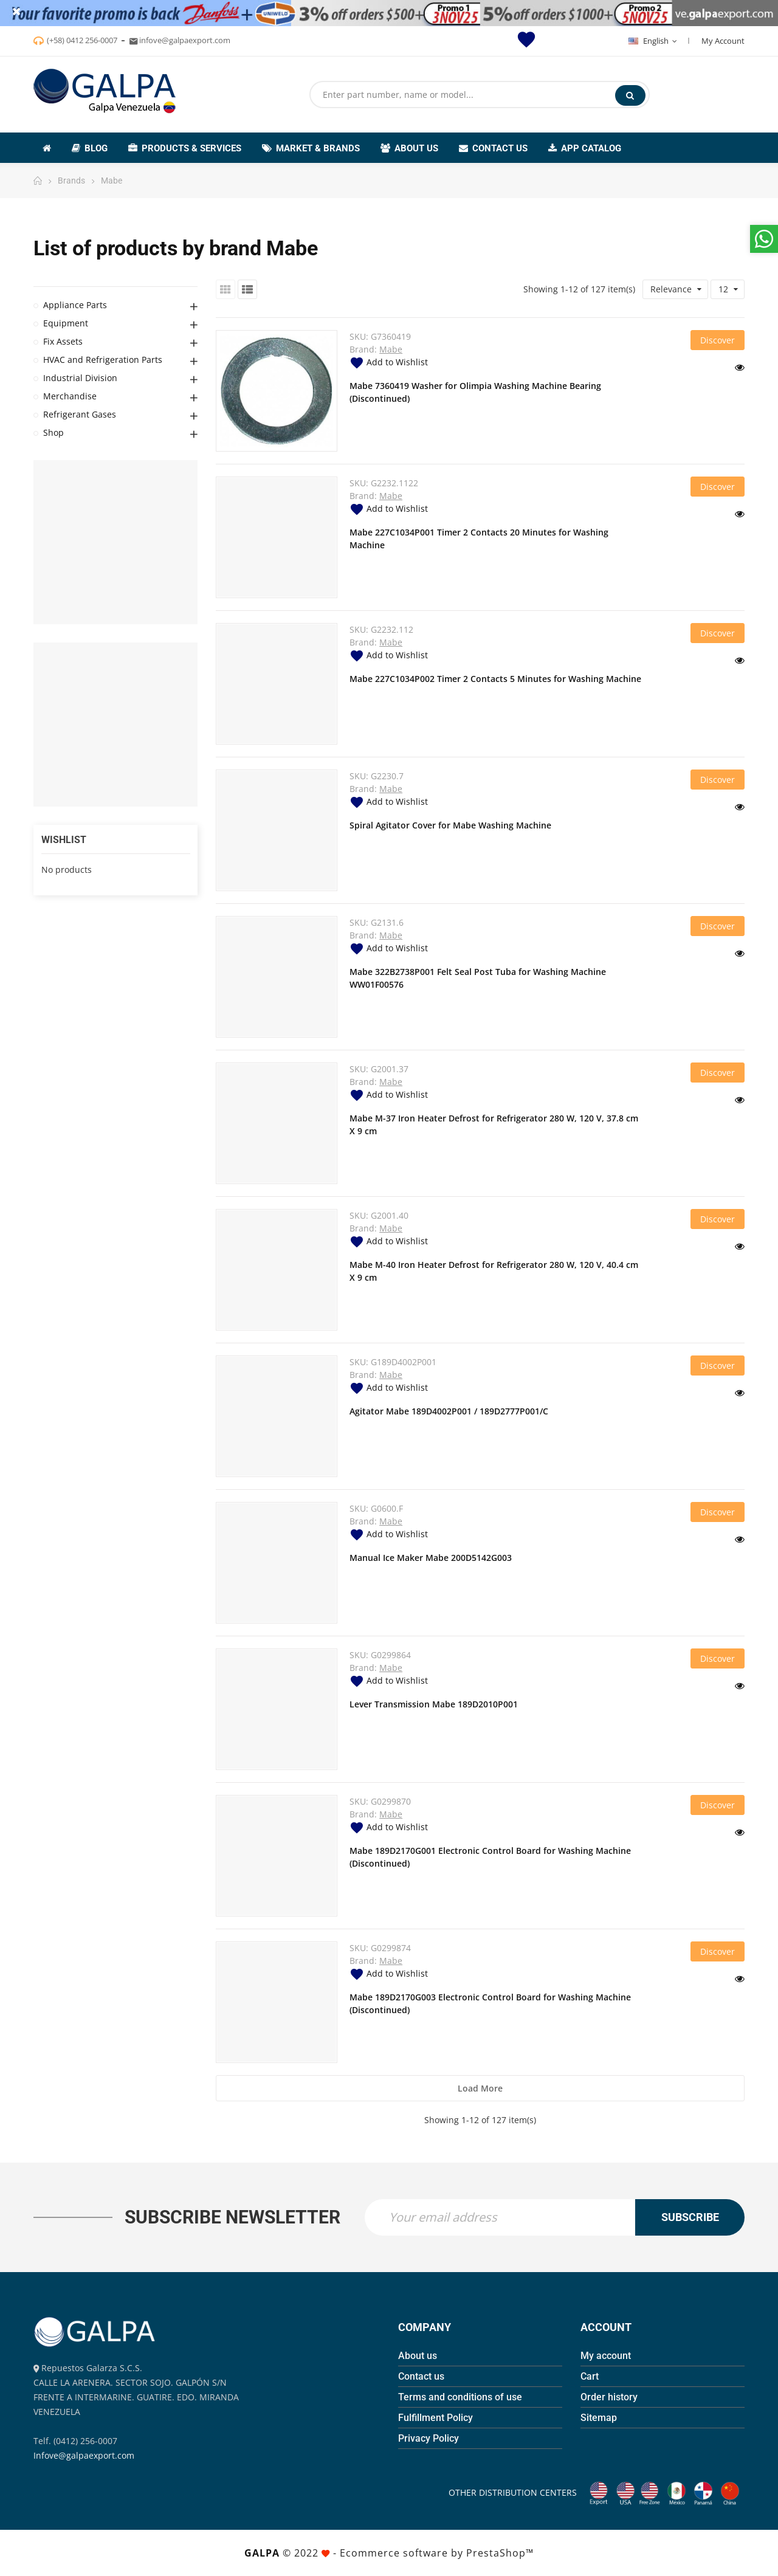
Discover (717, 340)
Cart (589, 2376)
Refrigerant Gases (79, 414)
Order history (609, 2397)
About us (417, 2355)
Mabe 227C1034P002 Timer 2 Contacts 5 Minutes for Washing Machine (495, 678)
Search (630, 95)
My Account (723, 40)
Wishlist (63, 839)
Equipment (65, 323)
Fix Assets (63, 341)
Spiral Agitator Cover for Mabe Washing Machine (450, 825)
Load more (480, 2088)
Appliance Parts (75, 305)
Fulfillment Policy (435, 2417)
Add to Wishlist (388, 362)
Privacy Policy (428, 2438)
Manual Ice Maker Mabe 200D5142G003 (430, 1557)
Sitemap (598, 2417)
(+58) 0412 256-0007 (82, 40)
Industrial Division (80, 378)
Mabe (390, 349)
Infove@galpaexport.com (83, 2455)
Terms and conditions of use (460, 2397)
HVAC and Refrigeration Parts (102, 359)
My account (605, 2355)
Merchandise (70, 396)
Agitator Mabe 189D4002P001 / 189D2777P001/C (448, 1411)
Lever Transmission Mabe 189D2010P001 (433, 1704)
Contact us (421, 2376)
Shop (53, 432)
